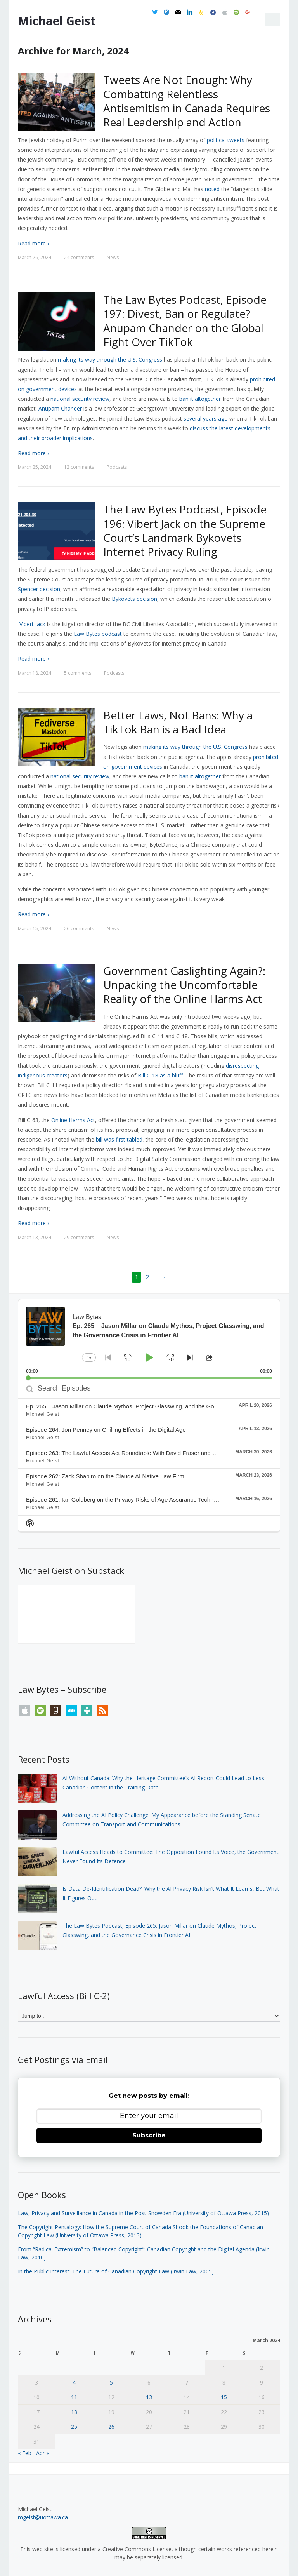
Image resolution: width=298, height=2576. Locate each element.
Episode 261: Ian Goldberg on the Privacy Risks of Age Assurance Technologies (129, 1499)
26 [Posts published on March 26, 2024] (111, 2426)
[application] (149, 1339)
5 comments (77, 673)
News (113, 257)
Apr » (42, 2453)
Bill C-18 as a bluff (160, 1075)
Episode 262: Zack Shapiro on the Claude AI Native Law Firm (105, 1476)
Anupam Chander (60, 408)
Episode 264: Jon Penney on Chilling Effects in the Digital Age (106, 1429)
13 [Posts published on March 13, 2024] (149, 2397)
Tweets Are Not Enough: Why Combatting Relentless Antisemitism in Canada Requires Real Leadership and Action (186, 100)
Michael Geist (56, 21)
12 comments (79, 467)
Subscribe (149, 2135)
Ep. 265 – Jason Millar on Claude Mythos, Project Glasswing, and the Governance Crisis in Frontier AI (157, 1406)
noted (212, 189)
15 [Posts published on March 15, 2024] (224, 2397)
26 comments (79, 928)
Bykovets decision (134, 598)
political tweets (225, 140)
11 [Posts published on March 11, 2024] (74, 2397)
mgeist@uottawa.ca (43, 2517)
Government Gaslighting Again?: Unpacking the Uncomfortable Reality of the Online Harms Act (184, 984)
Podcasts (117, 467)
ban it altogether (200, 776)
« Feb (24, 2453)
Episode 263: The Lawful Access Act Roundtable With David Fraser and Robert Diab (134, 1453)
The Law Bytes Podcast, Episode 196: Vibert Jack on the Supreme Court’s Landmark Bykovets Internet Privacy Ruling (185, 530)
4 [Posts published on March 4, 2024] (74, 2382)
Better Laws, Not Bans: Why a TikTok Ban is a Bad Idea (178, 722)
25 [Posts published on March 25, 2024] (74, 2426)
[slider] (149, 1378)
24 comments (79, 257)
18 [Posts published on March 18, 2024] (74, 2412)
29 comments (79, 1237)
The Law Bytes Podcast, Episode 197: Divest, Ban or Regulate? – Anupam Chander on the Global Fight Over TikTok (185, 320)
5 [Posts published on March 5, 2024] (111, 2382)
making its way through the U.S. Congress (195, 746)
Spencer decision (39, 589)
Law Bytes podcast (98, 633)
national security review (79, 776)
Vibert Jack (32, 624)
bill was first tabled (119, 1139)
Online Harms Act (73, 1120)
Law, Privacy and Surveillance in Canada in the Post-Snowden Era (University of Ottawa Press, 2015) (143, 2213)
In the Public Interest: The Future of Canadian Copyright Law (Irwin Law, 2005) (116, 2271)
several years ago (206, 418)
